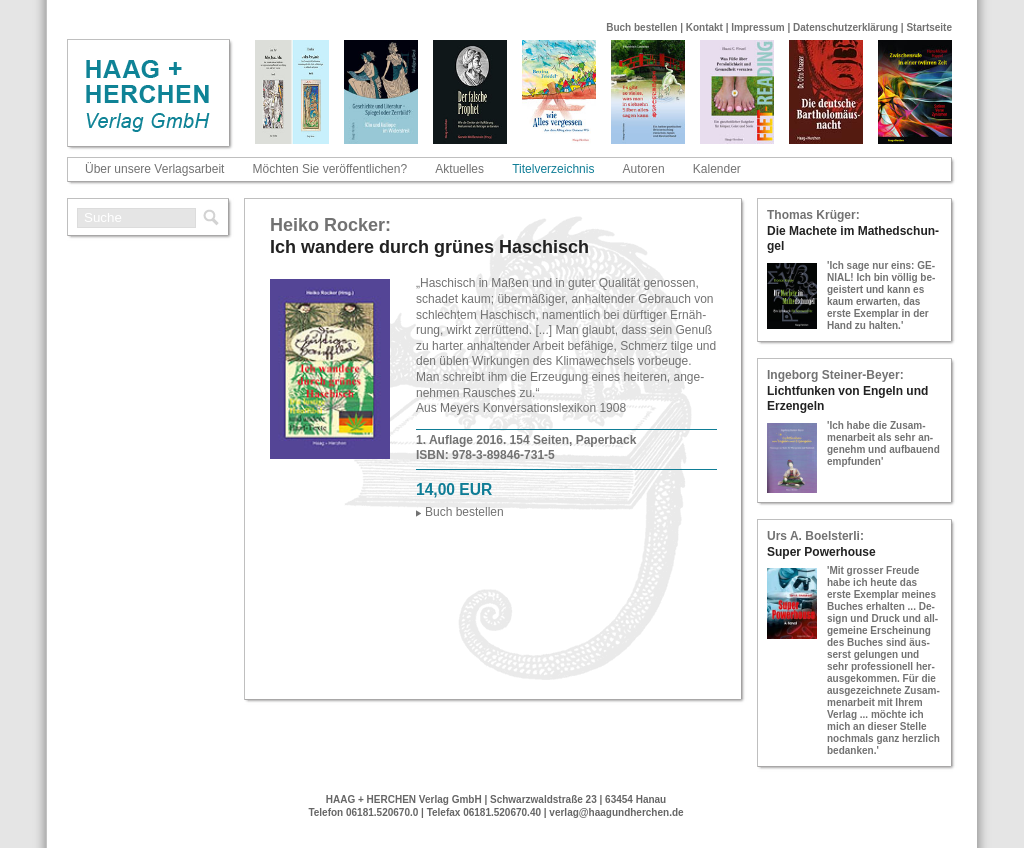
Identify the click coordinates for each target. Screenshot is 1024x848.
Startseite (929, 27)
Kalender (717, 169)
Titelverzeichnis (553, 169)
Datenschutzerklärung (845, 27)
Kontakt (704, 27)
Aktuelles (459, 169)
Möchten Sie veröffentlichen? (330, 169)
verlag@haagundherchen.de (616, 812)
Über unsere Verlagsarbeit (154, 169)
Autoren (644, 169)
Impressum (757, 27)
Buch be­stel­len (464, 512)
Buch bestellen (641, 27)
